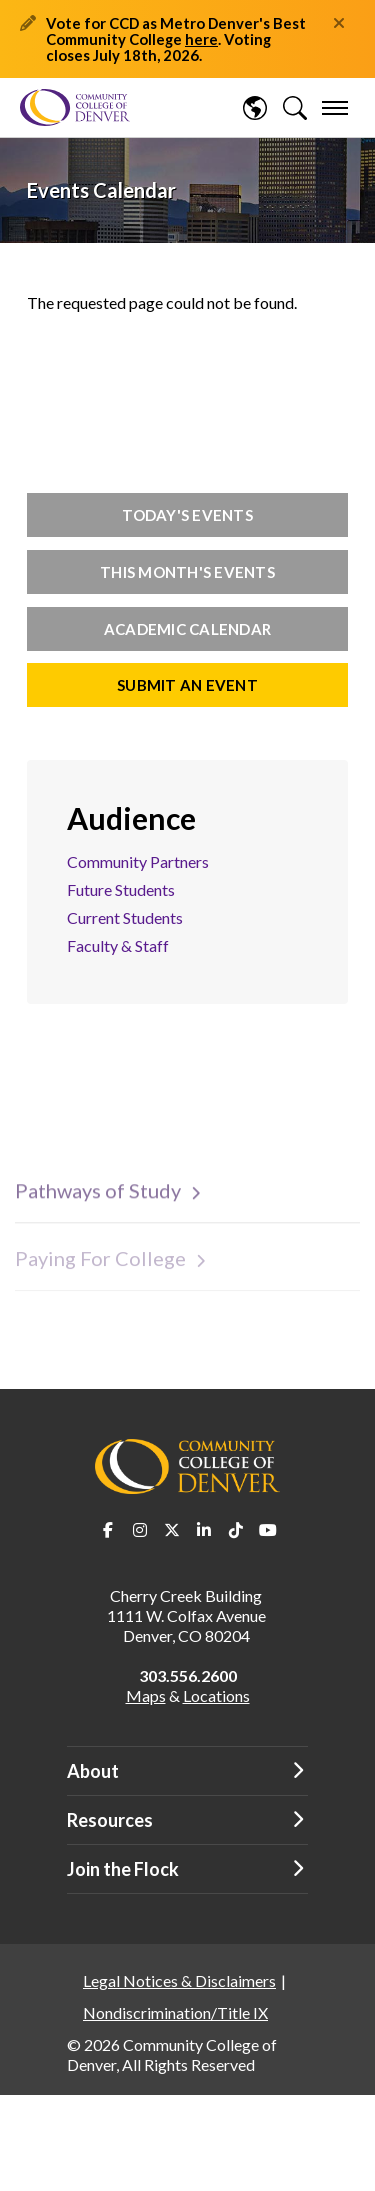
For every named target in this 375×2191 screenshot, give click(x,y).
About (93, 1771)
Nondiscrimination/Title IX (175, 2012)
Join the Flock (123, 1869)
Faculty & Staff (118, 945)
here (201, 39)
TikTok (236, 1530)
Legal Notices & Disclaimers (179, 1980)
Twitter (172, 1530)
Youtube (268, 1530)
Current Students (125, 917)
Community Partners (138, 861)
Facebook (108, 1530)
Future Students (121, 889)
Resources (110, 1820)
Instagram (140, 1530)
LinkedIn (204, 1530)
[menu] (335, 108)
